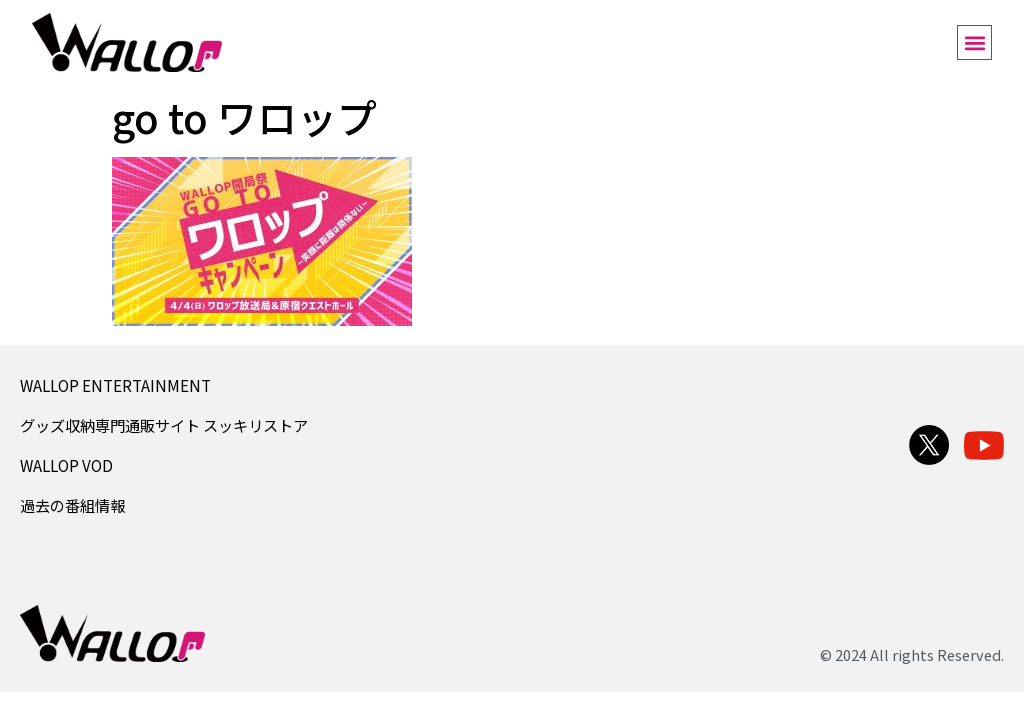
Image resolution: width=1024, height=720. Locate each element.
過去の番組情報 (72, 505)
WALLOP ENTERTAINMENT (115, 385)
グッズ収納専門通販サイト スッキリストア (164, 425)
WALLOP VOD (66, 465)
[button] (974, 42)
